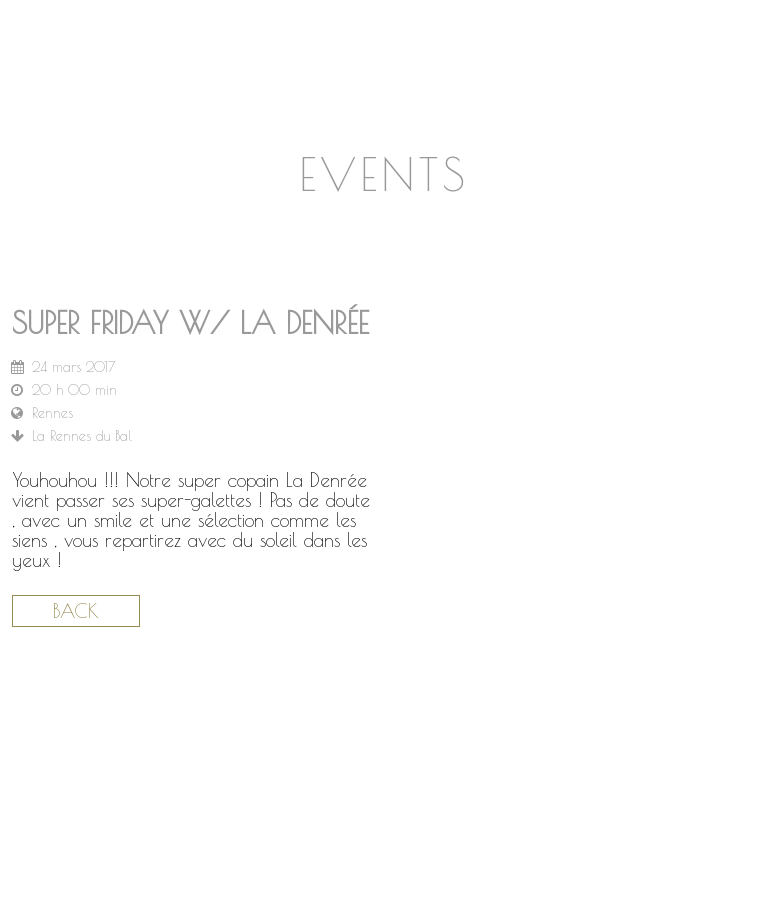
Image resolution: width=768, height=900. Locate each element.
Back (76, 611)
